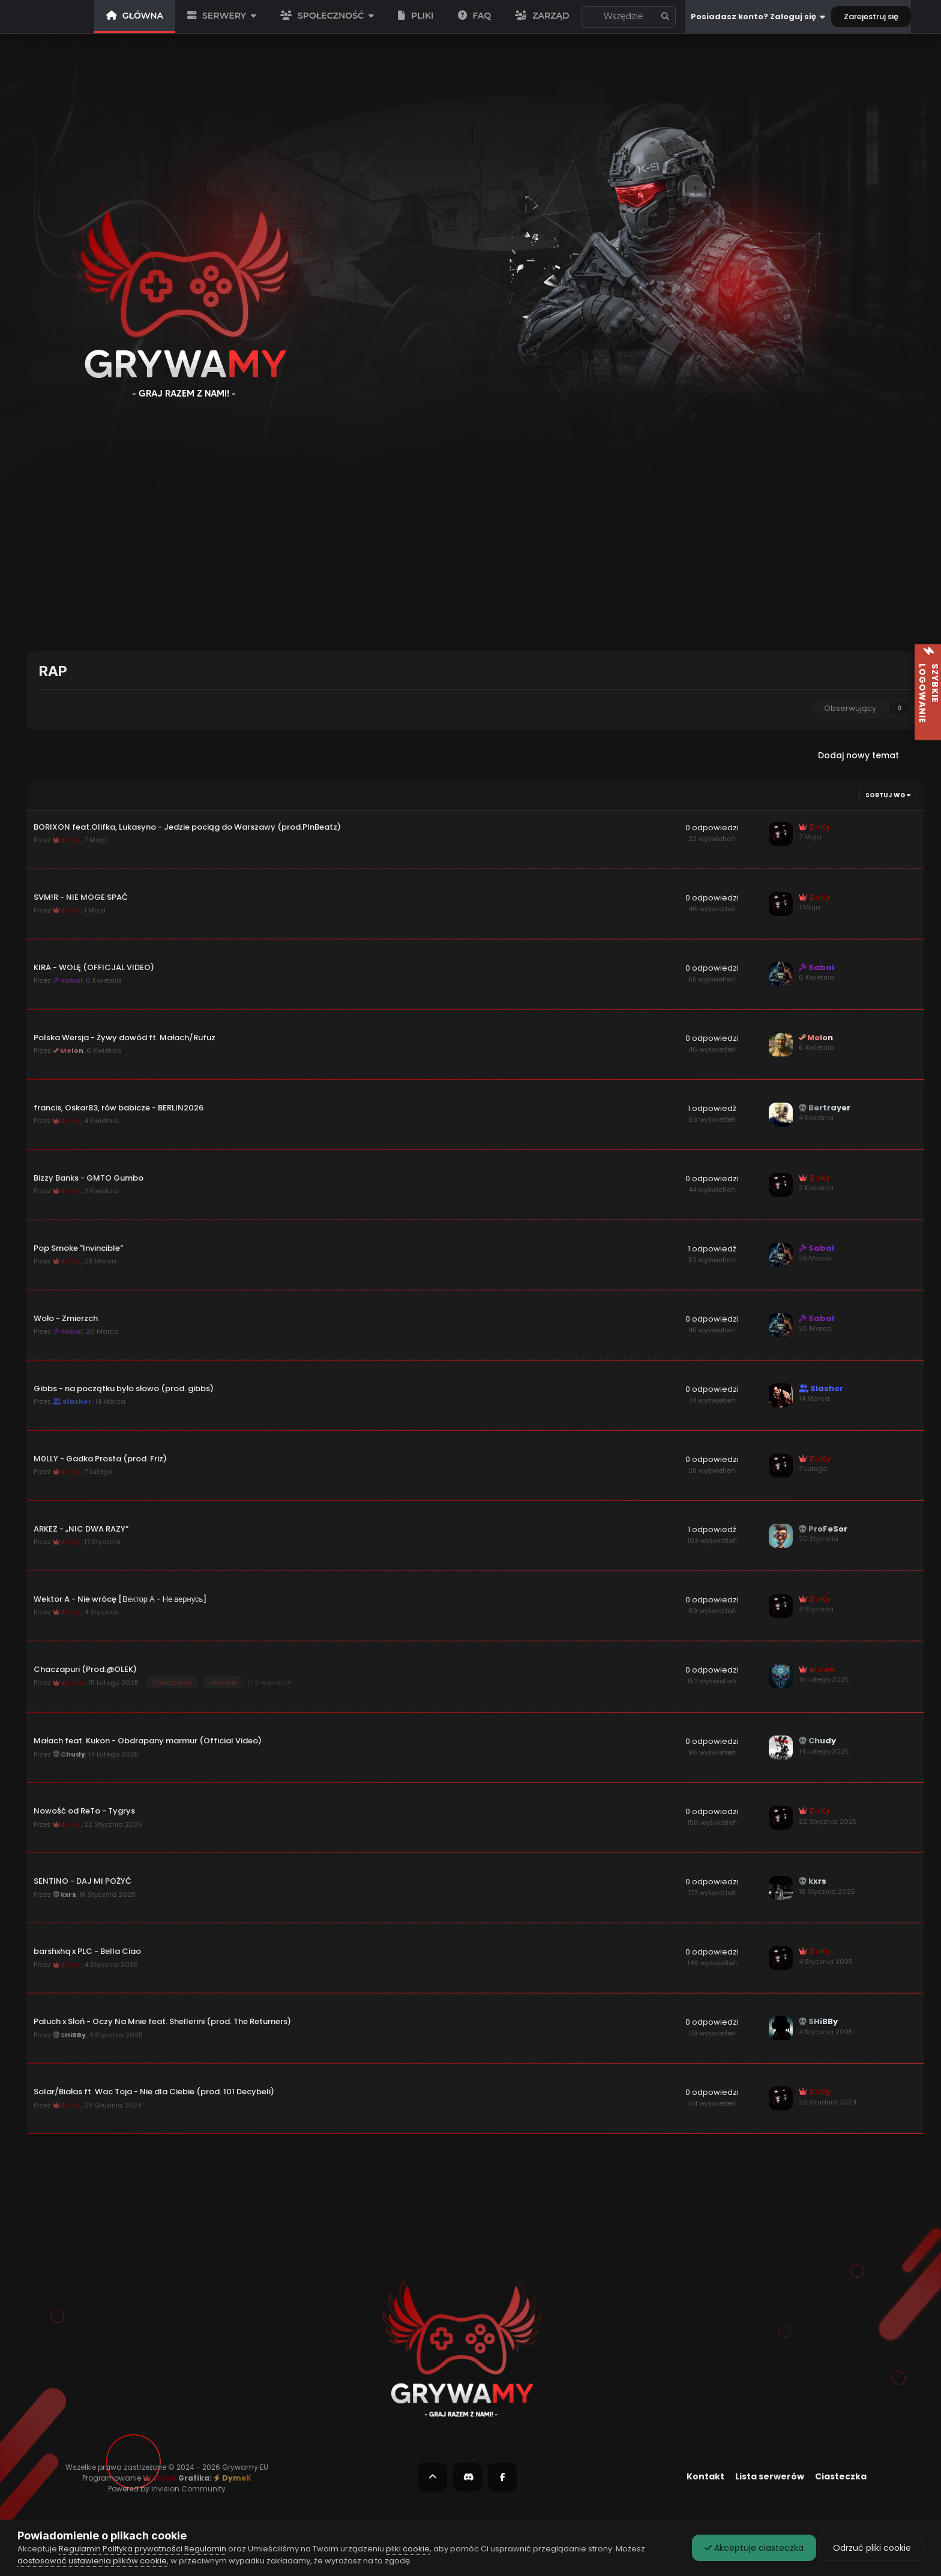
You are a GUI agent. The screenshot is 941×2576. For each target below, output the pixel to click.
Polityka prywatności (142, 2548)
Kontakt (705, 2476)
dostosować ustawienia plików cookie (92, 2560)
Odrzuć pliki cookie (871, 2548)
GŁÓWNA (134, 15)
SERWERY (221, 15)
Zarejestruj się (871, 16)
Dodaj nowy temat (858, 755)
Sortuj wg (887, 795)
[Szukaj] (589, 17)
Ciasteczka (841, 2476)
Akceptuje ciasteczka (754, 2548)
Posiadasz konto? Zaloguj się (758, 17)
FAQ (475, 15)
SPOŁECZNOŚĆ (327, 15)
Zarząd (542, 15)
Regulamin (80, 2548)
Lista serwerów (769, 2476)
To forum (626, 17)
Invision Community (188, 2489)
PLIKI (416, 15)
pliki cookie (408, 2548)
